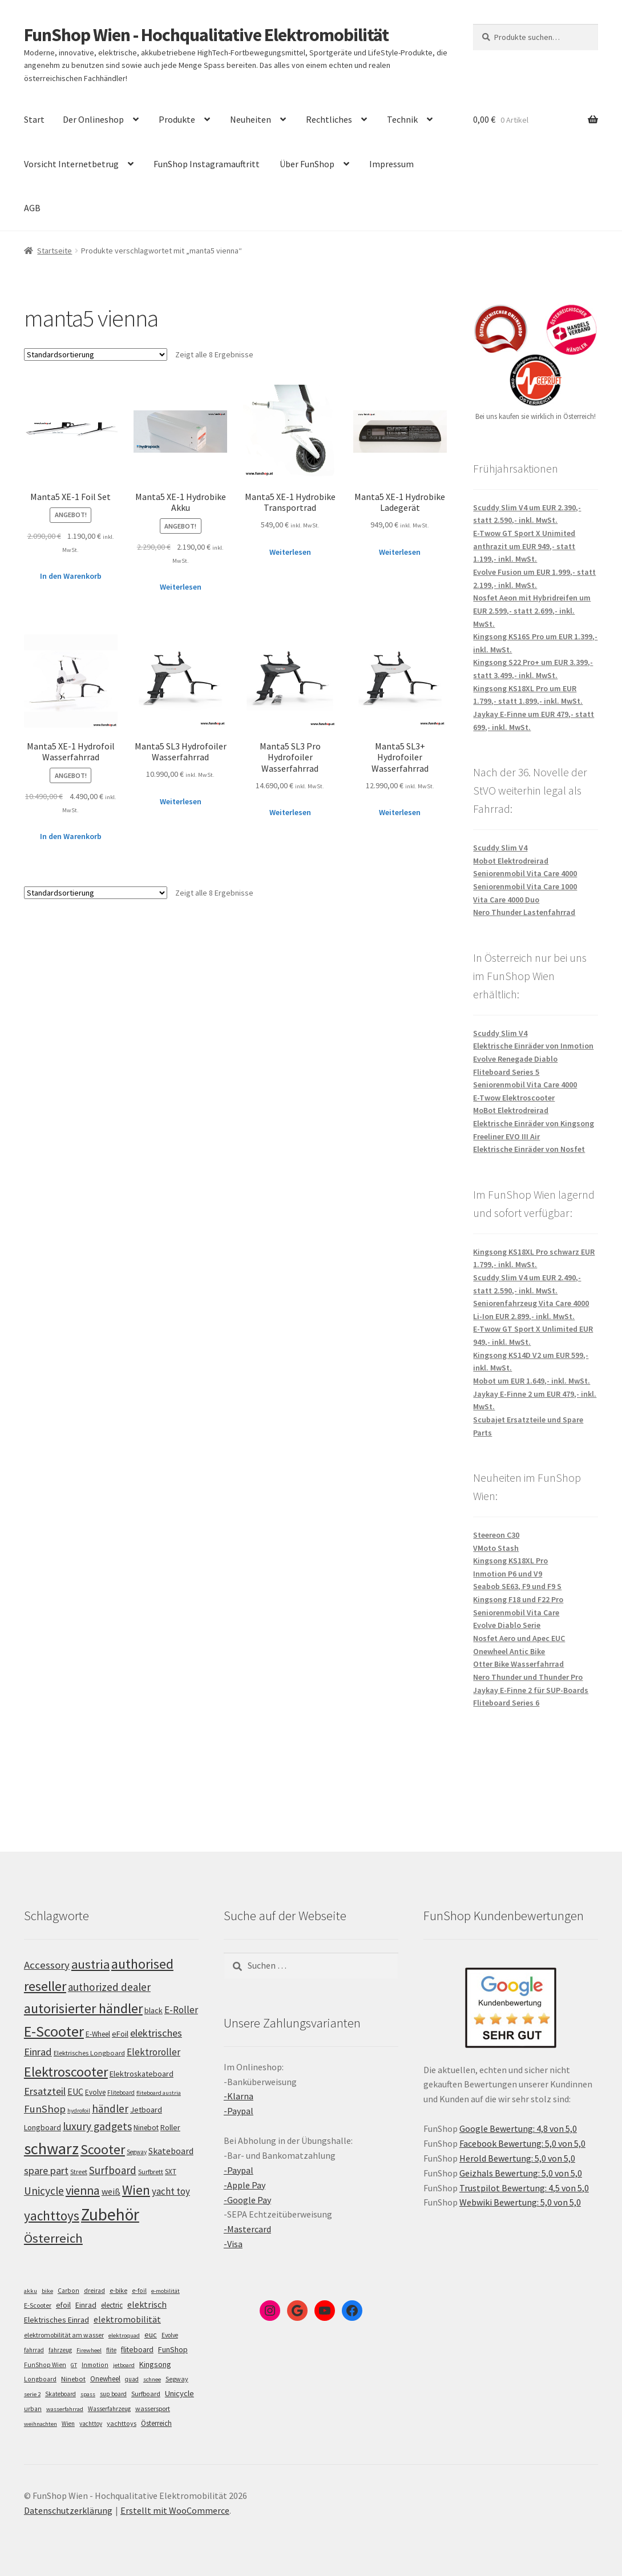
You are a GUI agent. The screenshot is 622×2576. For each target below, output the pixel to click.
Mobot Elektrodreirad (510, 861)
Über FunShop (307, 164)
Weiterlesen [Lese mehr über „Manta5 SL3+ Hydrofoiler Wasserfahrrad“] (400, 812)
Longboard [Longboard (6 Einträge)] (40, 2379)
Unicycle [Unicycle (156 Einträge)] (44, 2191)
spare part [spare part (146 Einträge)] (46, 2170)
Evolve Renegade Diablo (515, 1059)
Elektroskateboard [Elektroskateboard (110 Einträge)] (141, 2074)
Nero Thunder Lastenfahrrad (524, 912)
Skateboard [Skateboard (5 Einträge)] (60, 2394)
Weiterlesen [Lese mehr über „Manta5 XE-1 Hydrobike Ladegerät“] (400, 552)
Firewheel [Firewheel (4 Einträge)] (89, 2350)
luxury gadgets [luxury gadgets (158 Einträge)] (97, 2126)
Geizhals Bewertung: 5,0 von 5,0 (520, 2173)
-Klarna (238, 2096)
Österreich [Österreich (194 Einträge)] (53, 2238)
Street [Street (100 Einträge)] (78, 2171)
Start (34, 119)
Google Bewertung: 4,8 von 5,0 (518, 2128)
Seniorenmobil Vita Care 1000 (525, 886)
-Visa (233, 2244)
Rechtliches (329, 119)
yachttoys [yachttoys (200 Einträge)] (51, 2215)
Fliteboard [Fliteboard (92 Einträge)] (121, 2093)
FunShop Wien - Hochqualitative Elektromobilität (206, 34)
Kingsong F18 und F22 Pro (518, 1599)
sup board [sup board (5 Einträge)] (113, 2394)
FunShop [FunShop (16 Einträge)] (173, 2349)
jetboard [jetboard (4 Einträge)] (124, 2365)
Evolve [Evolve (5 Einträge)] (169, 2335)
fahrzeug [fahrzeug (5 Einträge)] (60, 2350)
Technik (402, 119)
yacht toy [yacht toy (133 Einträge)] (171, 2191)
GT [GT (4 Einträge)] (74, 2365)
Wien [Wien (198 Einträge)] (136, 2190)
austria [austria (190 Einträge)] (90, 1964)
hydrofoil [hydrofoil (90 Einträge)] (78, 2110)
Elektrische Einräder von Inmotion (533, 1046)
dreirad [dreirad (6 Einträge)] (94, 2291)
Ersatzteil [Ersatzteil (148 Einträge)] (45, 2091)
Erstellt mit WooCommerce (174, 2510)
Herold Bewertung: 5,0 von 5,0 (517, 2158)
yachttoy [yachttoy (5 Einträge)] (90, 2424)
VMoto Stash (496, 1548)
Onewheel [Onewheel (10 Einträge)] (105, 2379)
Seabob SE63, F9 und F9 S (517, 1586)
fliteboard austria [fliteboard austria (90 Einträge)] (158, 2093)
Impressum (391, 164)
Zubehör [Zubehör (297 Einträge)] (110, 2214)
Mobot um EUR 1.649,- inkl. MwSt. (531, 1381)
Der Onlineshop (93, 119)
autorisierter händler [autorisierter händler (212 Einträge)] (83, 2008)
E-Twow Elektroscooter (514, 1098)
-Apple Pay (244, 2185)
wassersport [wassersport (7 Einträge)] (152, 2408)
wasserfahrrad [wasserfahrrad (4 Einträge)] (64, 2409)
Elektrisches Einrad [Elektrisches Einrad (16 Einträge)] (56, 2320)
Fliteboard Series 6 (506, 1703)
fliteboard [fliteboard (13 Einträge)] (137, 2350)
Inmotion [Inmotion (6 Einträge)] (95, 2365)
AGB (32, 207)
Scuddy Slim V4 (500, 847)
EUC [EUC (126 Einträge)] (75, 2091)
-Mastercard (247, 2229)
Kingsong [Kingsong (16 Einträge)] (155, 2364)
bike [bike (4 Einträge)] (47, 2291)
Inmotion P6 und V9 (507, 1574)
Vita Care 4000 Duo (506, 899)
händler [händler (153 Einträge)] (110, 2108)
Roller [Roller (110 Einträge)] (170, 2127)
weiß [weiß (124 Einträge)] (111, 2191)
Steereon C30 (496, 1535)
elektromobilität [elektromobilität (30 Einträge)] (127, 2319)
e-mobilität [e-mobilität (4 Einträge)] (165, 2291)
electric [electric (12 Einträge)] (112, 2305)
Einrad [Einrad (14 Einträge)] (85, 2305)
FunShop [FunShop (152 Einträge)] (45, 2108)
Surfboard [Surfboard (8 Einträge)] (145, 2393)
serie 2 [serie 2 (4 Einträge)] (32, 2394)
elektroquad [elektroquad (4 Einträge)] (124, 2335)
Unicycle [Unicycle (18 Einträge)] (179, 2393)
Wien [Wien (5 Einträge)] (68, 2424)
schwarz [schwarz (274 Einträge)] (51, 2148)
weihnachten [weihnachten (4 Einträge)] (40, 2424)
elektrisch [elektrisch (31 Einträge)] (147, 2304)
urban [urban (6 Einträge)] (33, 2409)
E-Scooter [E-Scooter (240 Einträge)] (54, 2031)
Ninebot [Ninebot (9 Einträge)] (73, 2379)
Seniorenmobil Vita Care (516, 1612)
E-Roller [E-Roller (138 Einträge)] (181, 2009)
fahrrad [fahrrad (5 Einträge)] (34, 2350)
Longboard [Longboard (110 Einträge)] (42, 2127)
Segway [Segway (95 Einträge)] (137, 2152)
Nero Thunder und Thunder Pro (528, 1677)
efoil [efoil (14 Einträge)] (63, 2305)
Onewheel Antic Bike (509, 1651)
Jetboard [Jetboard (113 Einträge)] (146, 2110)
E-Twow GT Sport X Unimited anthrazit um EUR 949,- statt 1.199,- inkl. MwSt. (524, 546)
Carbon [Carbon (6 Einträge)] (68, 2291)
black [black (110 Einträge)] (153, 2010)
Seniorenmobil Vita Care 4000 (525, 873)
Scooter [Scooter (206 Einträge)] (102, 2149)
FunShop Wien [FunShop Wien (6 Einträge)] (45, 2365)
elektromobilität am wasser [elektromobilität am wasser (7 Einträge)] (64, 2335)
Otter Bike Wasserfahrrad (518, 1664)
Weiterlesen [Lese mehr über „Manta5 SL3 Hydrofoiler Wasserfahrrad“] (180, 801)
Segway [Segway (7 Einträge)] (176, 2379)
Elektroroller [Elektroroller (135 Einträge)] (153, 2052)
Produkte (177, 119)
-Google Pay (247, 2200)
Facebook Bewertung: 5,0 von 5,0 (522, 2143)
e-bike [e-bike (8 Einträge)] (118, 2290)
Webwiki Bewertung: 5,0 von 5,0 (520, 2202)
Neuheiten (250, 119)
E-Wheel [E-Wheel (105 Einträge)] (98, 2034)
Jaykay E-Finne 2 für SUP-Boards (530, 1690)
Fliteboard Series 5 (506, 1072)
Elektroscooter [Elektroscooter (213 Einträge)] (66, 2072)
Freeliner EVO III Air (506, 1136)
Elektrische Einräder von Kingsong (533, 1123)
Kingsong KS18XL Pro (510, 1560)
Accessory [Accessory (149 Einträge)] (47, 1965)
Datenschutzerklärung (68, 2510)
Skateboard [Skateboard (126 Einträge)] (170, 2150)
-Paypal (238, 2111)
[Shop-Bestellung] (95, 354)
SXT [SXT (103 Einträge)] (170, 2171)
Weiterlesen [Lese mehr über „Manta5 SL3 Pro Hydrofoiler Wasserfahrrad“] (290, 812)
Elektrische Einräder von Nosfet (529, 1149)
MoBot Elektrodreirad (510, 1110)
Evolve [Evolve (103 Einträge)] (95, 2092)
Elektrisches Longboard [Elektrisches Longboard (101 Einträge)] (89, 2053)
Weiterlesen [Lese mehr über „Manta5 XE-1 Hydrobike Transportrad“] (290, 552)
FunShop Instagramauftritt (207, 164)
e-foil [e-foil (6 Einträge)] (139, 2291)
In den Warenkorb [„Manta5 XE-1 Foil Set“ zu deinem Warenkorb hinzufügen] (71, 576)
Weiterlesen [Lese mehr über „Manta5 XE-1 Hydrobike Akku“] (180, 587)
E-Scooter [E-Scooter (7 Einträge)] (37, 2305)
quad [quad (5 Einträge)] (132, 2379)
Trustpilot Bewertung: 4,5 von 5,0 (524, 2188)
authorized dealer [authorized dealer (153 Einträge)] (109, 1987)
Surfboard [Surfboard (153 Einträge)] (112, 2170)
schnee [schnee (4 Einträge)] (152, 2379)
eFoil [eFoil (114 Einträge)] (120, 2034)
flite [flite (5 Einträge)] (111, 2350)
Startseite (54, 250)
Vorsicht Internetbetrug (71, 164)
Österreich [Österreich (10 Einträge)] (156, 2423)
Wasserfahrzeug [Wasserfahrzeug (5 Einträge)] (109, 2409)
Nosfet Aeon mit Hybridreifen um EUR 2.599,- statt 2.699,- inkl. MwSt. (532, 610)
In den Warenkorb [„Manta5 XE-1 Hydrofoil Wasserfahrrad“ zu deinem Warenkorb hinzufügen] (71, 836)
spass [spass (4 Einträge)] (87, 2394)
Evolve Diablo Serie (506, 1625)
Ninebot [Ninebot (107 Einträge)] (146, 2127)
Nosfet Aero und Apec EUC (519, 1638)
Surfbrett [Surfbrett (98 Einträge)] (150, 2171)
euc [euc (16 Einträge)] (150, 2334)
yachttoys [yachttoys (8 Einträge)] (121, 2423)
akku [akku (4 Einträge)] (30, 2291)
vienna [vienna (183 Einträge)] (83, 2190)
